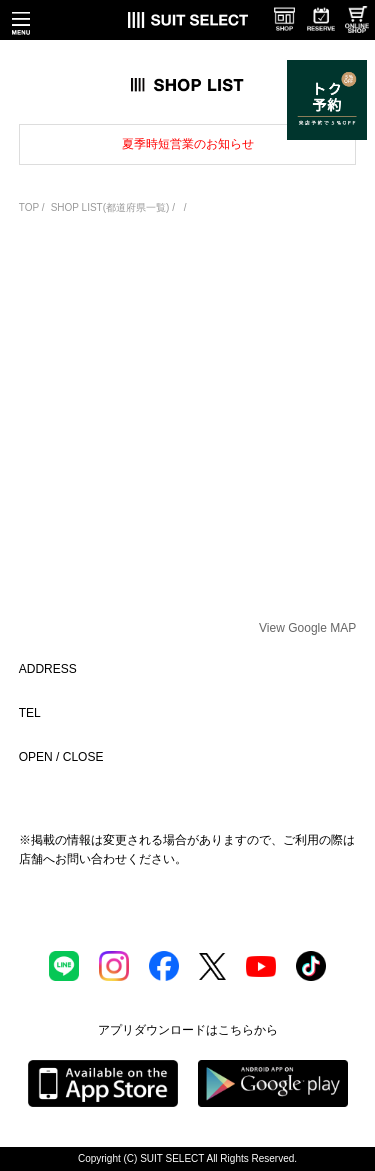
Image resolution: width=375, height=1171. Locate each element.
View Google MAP (307, 628)
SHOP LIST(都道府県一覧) (110, 207)
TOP (29, 207)
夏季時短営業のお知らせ (188, 144)
